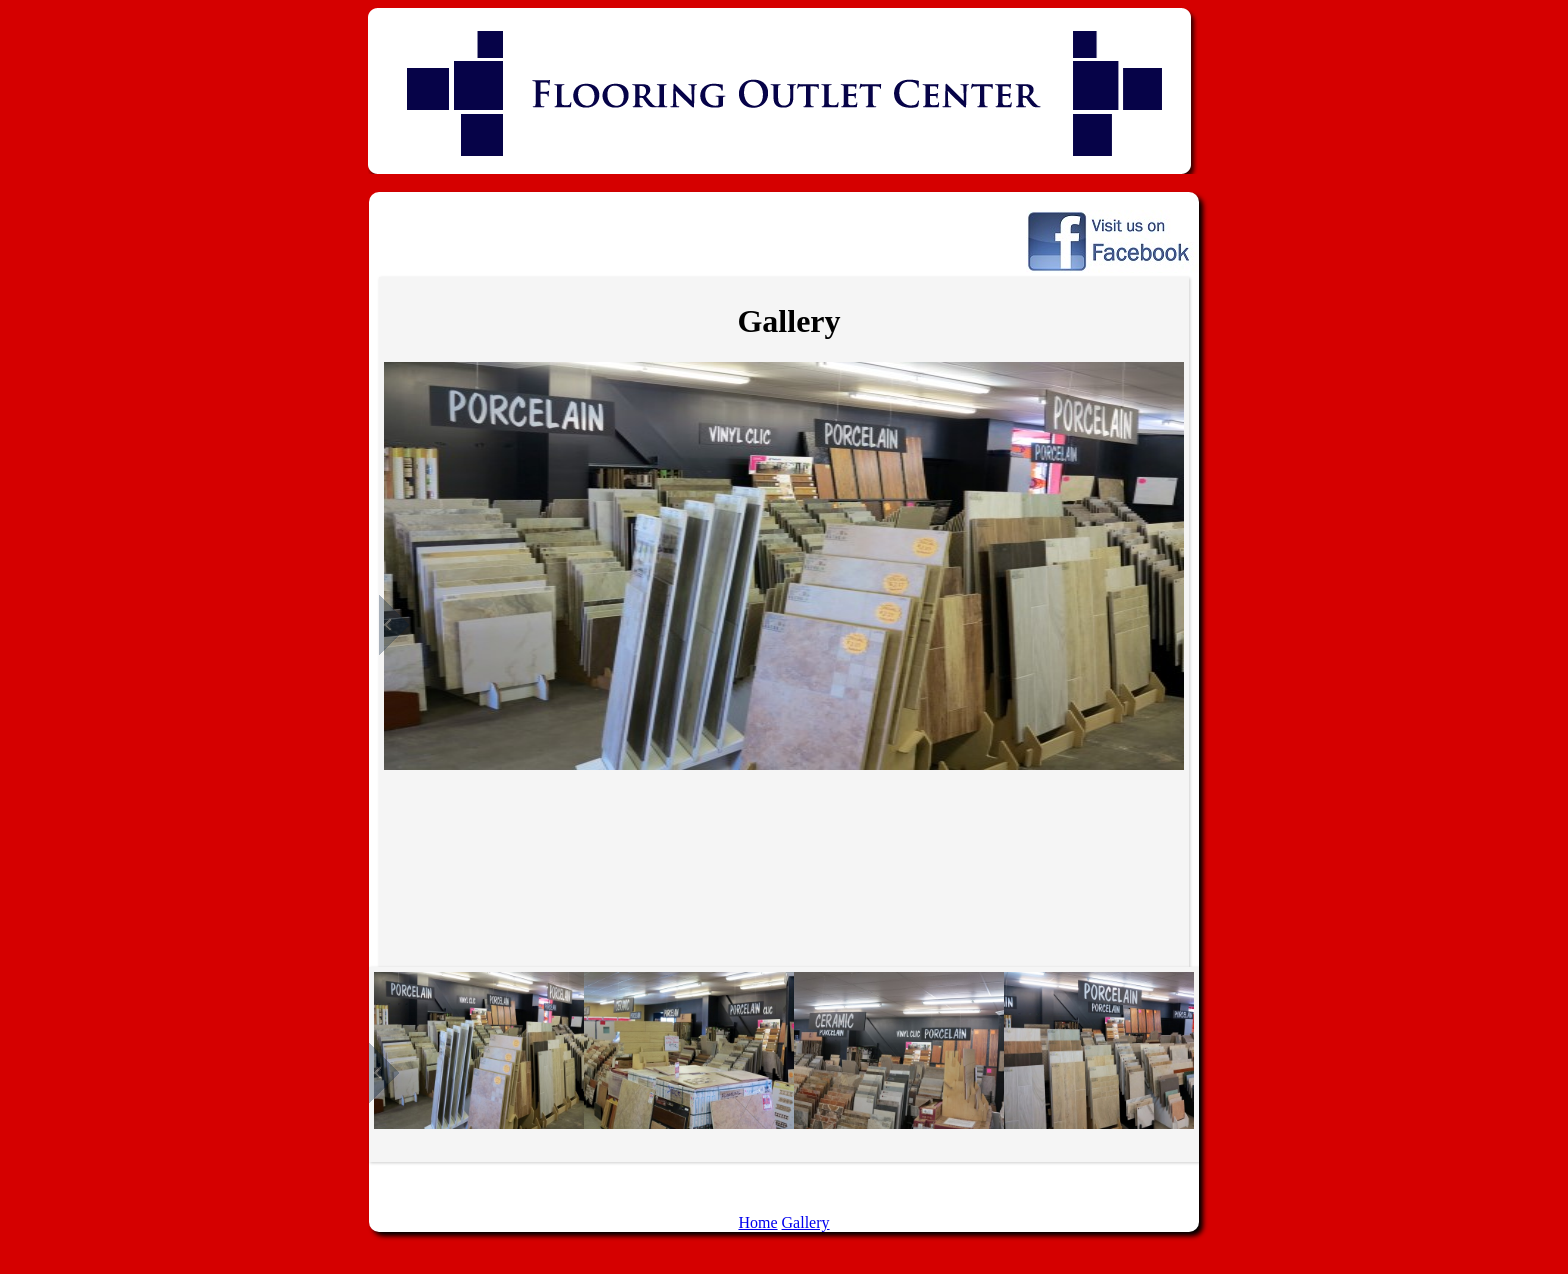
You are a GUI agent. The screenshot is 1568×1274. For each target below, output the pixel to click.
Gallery (806, 1222)
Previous (394, 625)
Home (757, 1222)
